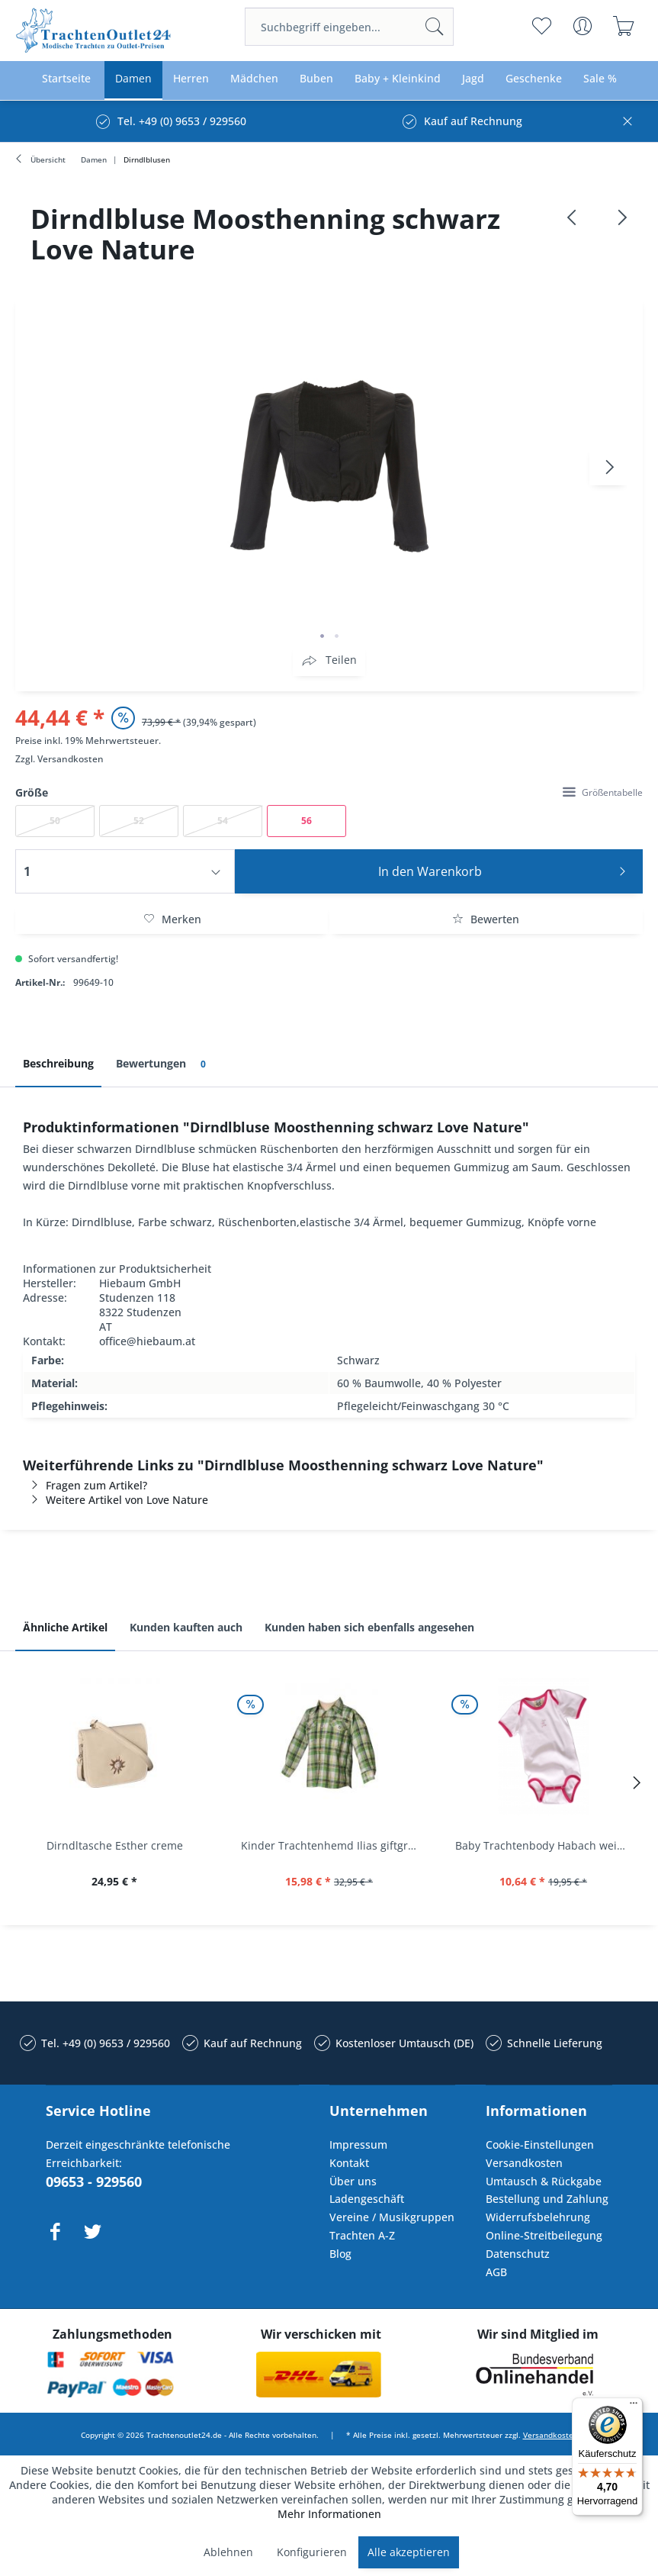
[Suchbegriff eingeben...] (349, 27)
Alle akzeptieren (409, 2552)
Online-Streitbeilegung (544, 2235)
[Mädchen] (254, 79)
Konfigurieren (312, 2552)
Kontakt (349, 2163)
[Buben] (316, 79)
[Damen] (133, 79)
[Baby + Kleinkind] (397, 79)
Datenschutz (518, 2253)
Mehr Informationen (329, 2514)
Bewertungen (163, 1064)
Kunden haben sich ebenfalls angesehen (369, 1627)
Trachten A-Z (362, 2235)
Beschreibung (58, 1063)
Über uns (353, 2181)
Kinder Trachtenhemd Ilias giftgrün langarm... (333, 1845)
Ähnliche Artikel (65, 1627)
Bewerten (485, 919)
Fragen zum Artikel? (85, 1485)
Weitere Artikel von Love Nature (115, 1499)
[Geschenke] (534, 79)
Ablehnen (228, 2552)
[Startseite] (66, 79)
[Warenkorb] (624, 26)
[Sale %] (600, 79)
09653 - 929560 (94, 2181)
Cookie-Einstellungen (540, 2144)
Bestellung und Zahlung (547, 2198)
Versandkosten (70, 758)
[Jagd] (473, 79)
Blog (340, 2253)
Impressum (358, 2144)
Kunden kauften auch (186, 1627)
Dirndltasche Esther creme (115, 1845)
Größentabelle (603, 792)
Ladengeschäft (366, 2198)
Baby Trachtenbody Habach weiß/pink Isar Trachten (547, 1845)
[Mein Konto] (583, 26)
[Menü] (633, 2406)
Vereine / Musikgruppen (391, 2217)
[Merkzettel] (542, 26)
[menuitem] (349, 27)
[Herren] (191, 79)
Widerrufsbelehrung (538, 2217)
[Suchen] (435, 27)
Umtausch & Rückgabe (544, 2181)
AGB (496, 2272)
